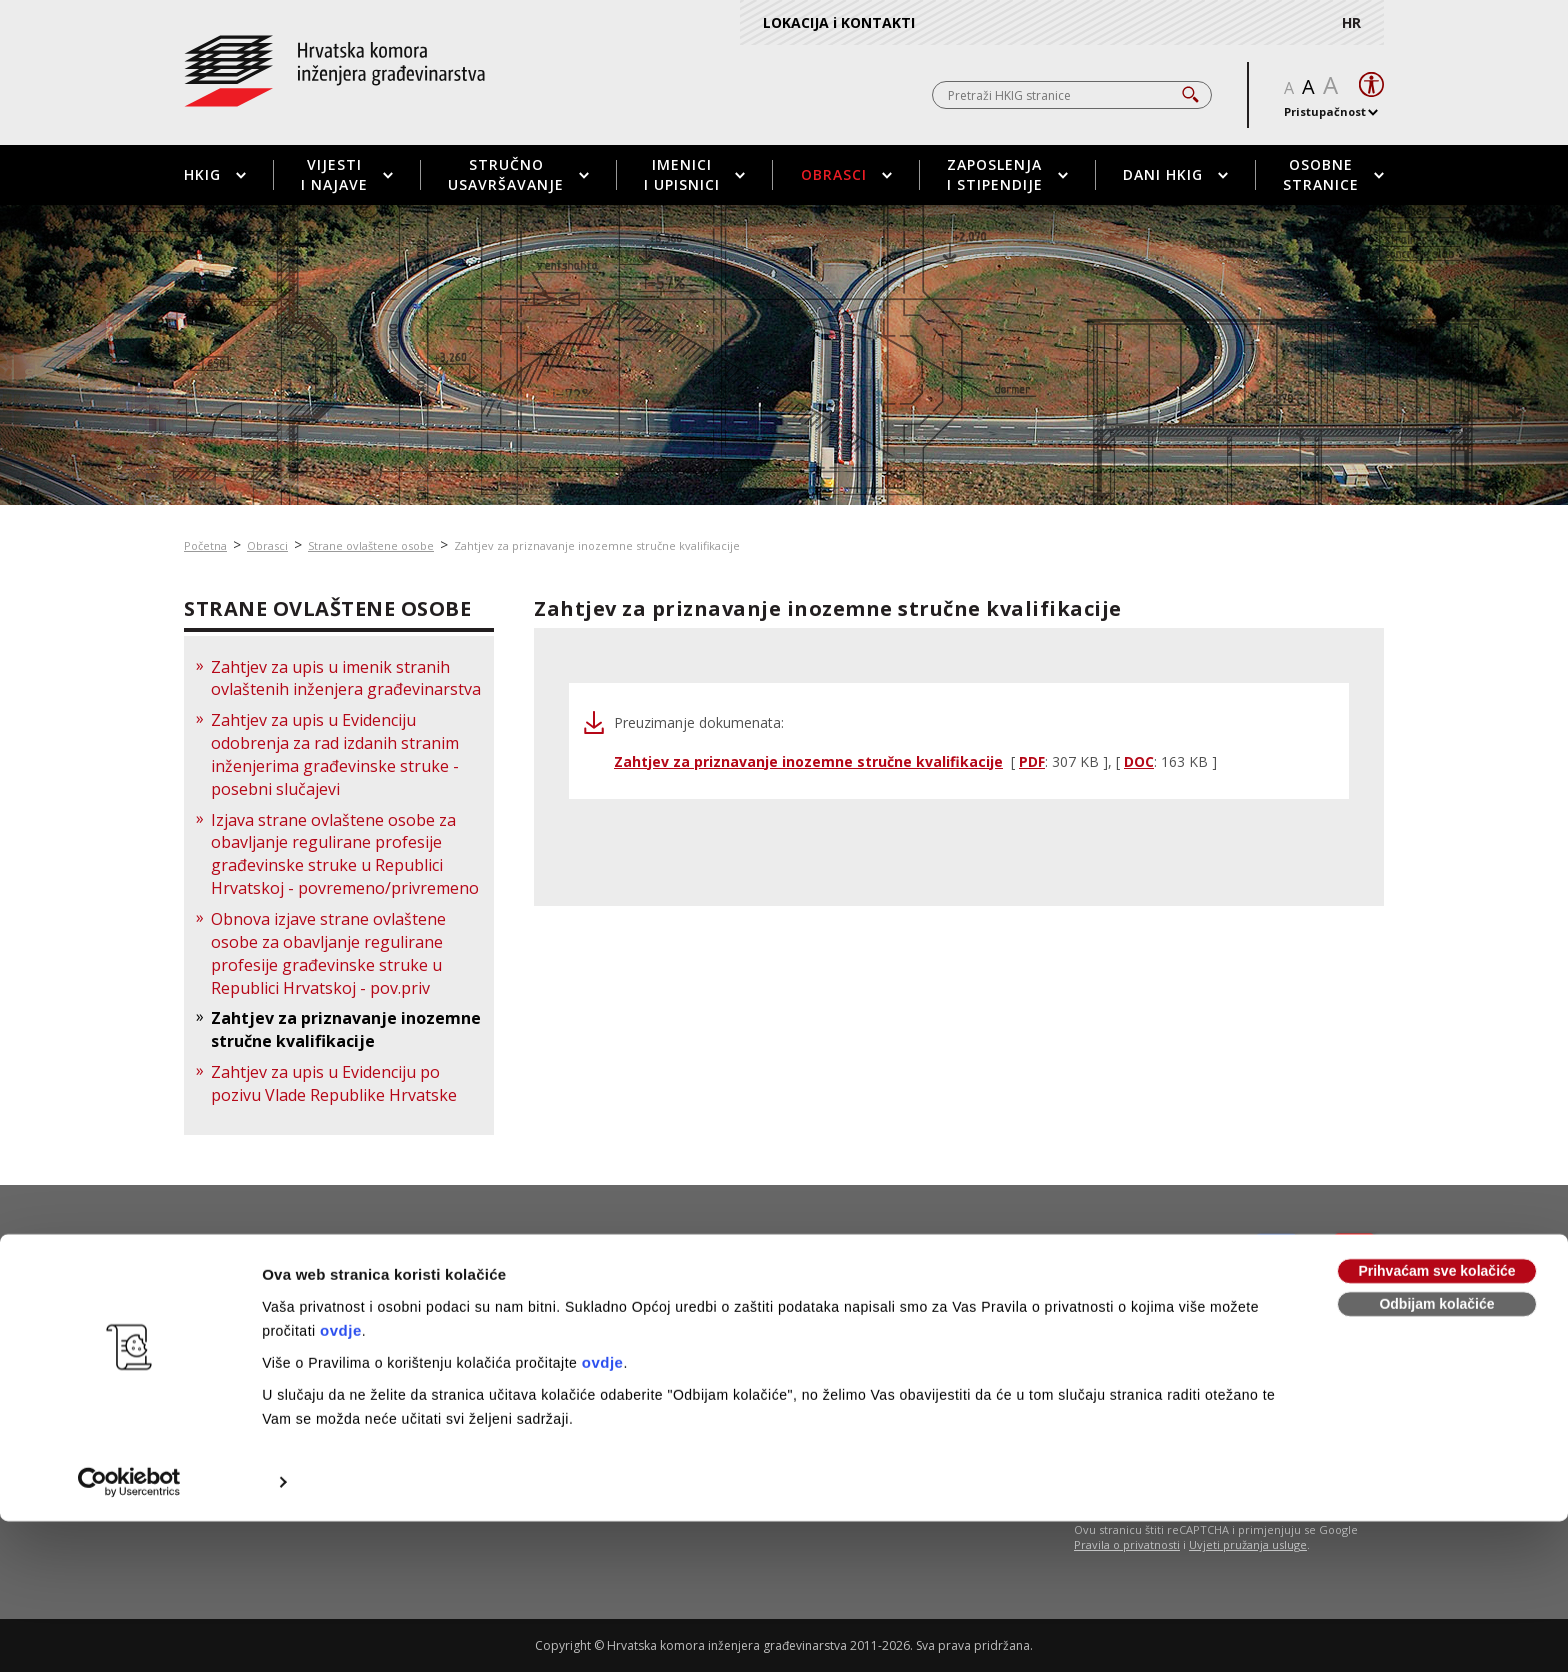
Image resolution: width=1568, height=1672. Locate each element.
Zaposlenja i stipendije (1007, 174)
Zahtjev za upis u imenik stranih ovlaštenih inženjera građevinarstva (346, 678)
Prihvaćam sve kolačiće (1436, 1135)
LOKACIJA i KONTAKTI (839, 22)
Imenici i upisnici (694, 174)
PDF (1032, 761)
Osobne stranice (1333, 174)
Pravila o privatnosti (1127, 1544)
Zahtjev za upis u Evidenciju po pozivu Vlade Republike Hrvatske (334, 1083)
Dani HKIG (1175, 174)
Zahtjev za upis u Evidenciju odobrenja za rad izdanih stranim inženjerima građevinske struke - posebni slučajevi (335, 754)
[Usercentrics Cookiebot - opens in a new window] (129, 1346)
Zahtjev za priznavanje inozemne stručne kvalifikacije (597, 545)
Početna (205, 545)
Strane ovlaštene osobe (371, 545)
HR (1351, 22)
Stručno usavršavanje (518, 174)
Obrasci (846, 174)
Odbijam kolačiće (1436, 1168)
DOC (1139, 761)
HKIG (215, 174)
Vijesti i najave (347, 174)
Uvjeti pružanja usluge (1248, 1544)
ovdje (341, 1194)
